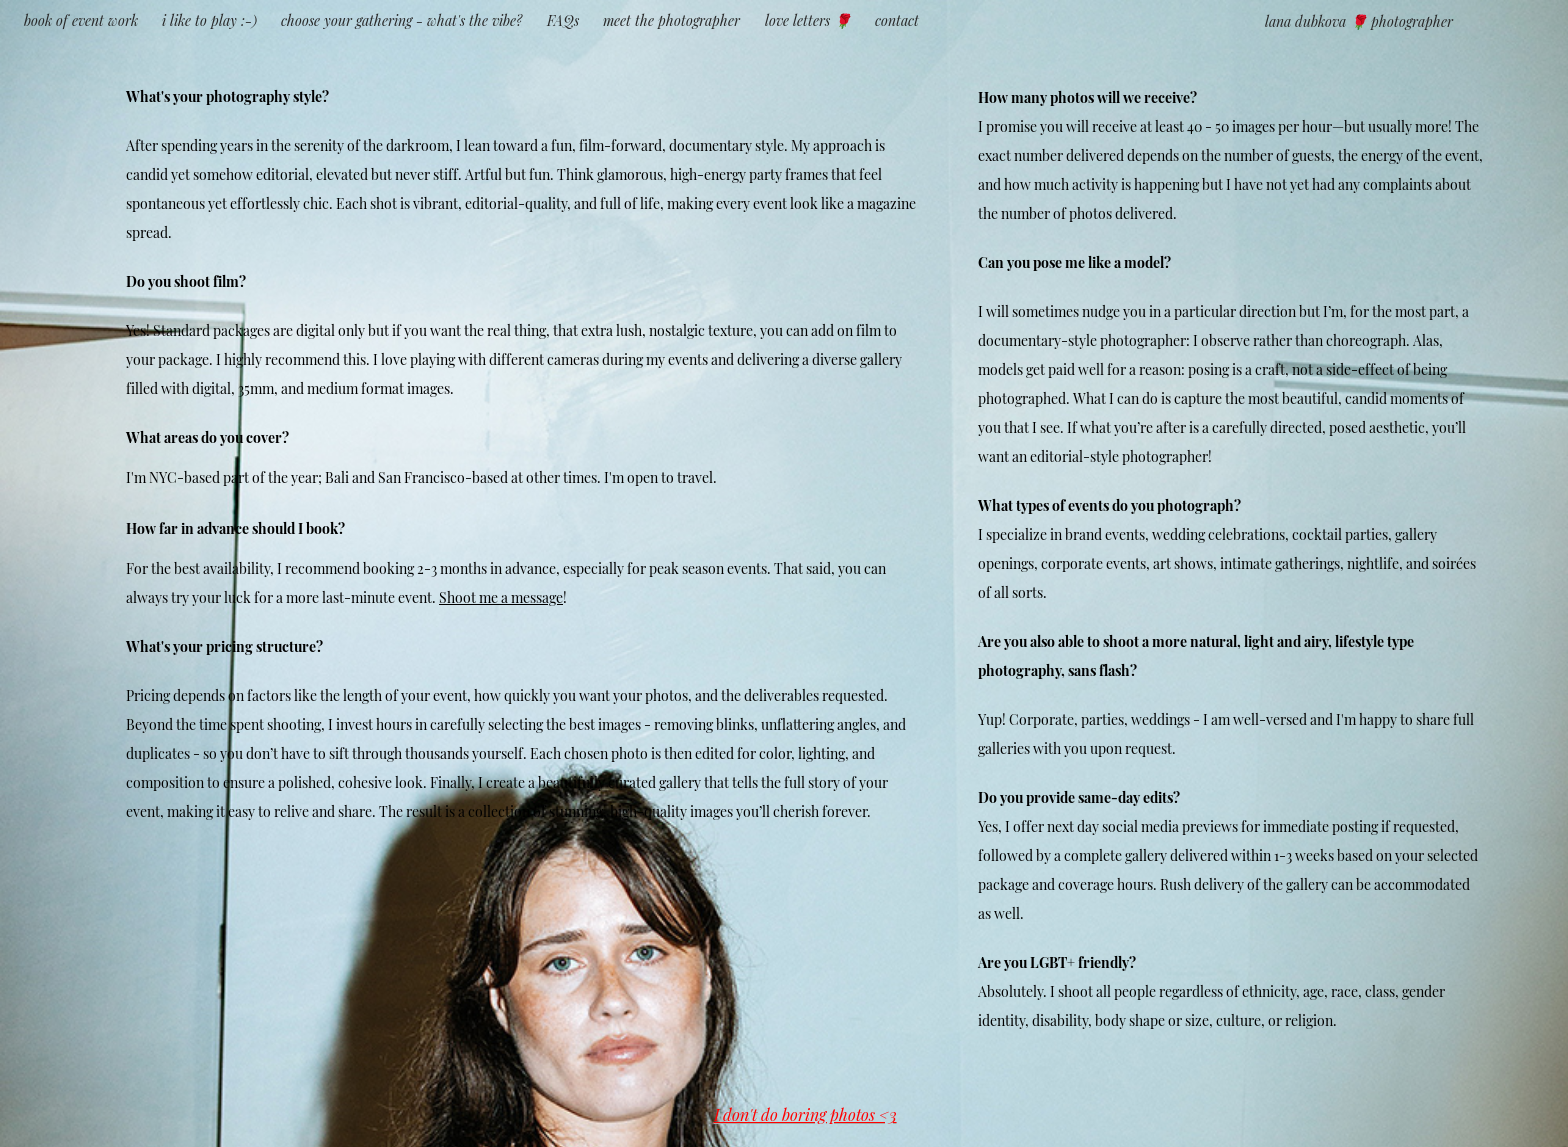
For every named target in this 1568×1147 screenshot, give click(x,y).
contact (897, 19)
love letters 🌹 (808, 19)
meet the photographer (671, 19)
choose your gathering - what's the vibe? (401, 19)
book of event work (81, 19)
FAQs (563, 19)
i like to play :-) (209, 19)
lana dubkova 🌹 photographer (1359, 20)
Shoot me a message (501, 596)
